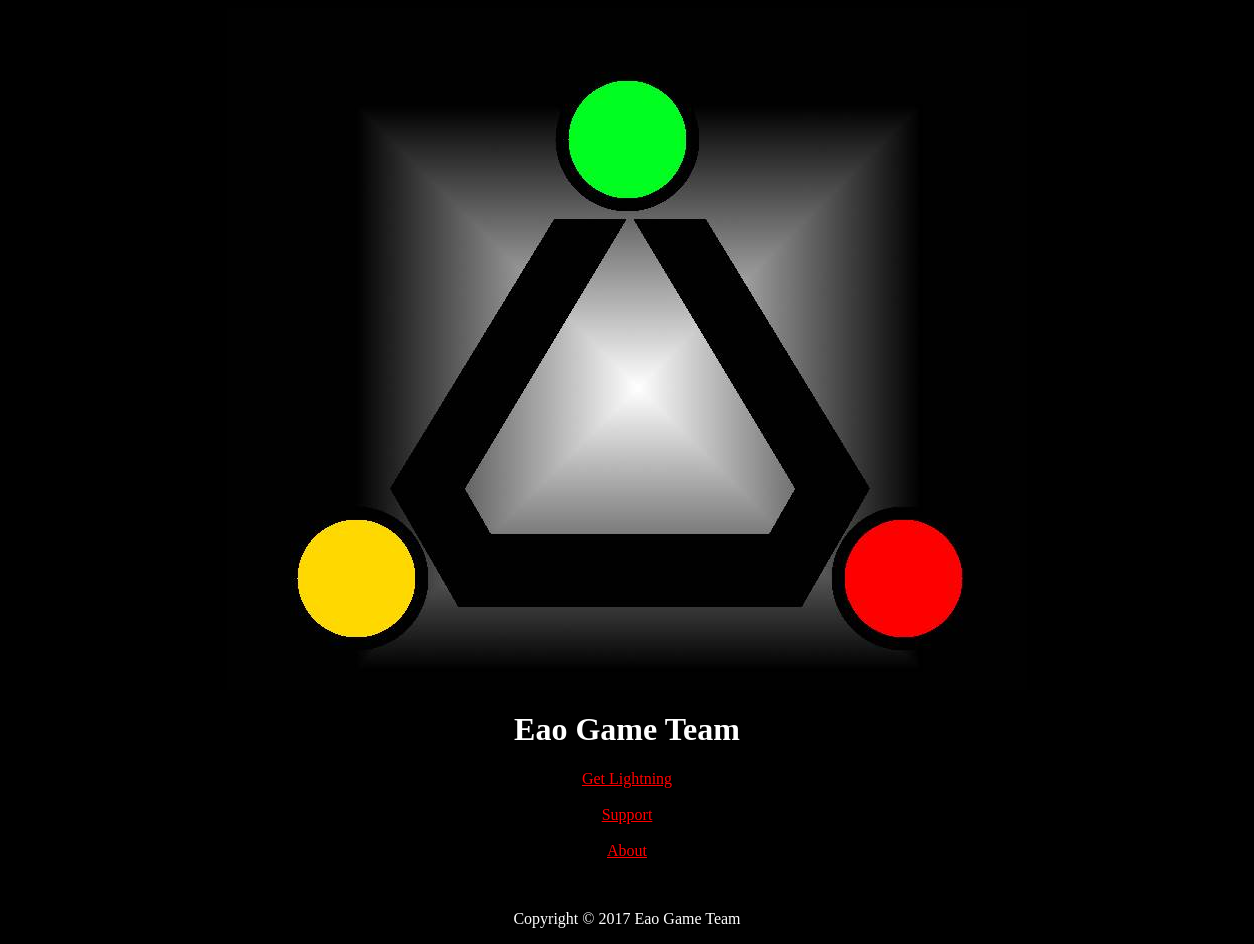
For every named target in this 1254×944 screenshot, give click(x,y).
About (627, 850)
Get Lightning (627, 778)
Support (627, 814)
